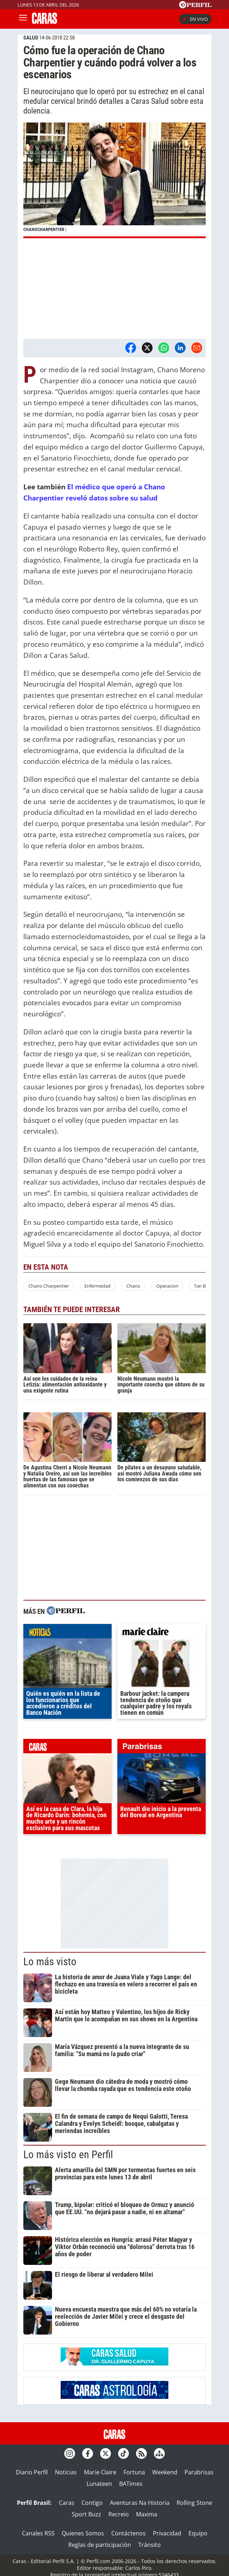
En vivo (195, 19)
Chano (133, 1286)
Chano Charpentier (48, 1286)
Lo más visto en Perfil (68, 2154)
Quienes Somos (83, 2533)
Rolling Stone (194, 2503)
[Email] (196, 347)
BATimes (130, 2484)
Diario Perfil (32, 2472)
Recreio (118, 2514)
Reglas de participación (99, 2545)
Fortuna (134, 2472)
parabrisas (161, 1747)
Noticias (66, 2472)
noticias (67, 1633)
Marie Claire (100, 2472)
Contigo (92, 2503)
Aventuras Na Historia (139, 2503)
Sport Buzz (86, 2514)
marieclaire (161, 1633)
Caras (66, 2503)
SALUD (30, 37)
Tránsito (149, 2545)
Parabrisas (199, 2472)
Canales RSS (38, 2533)
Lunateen (99, 2484)
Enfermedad (97, 1286)
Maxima (146, 2514)
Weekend (164, 2472)
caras (67, 1747)
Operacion (167, 1286)
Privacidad (167, 2533)
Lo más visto (49, 1962)
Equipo (197, 2533)
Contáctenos (128, 2533)
